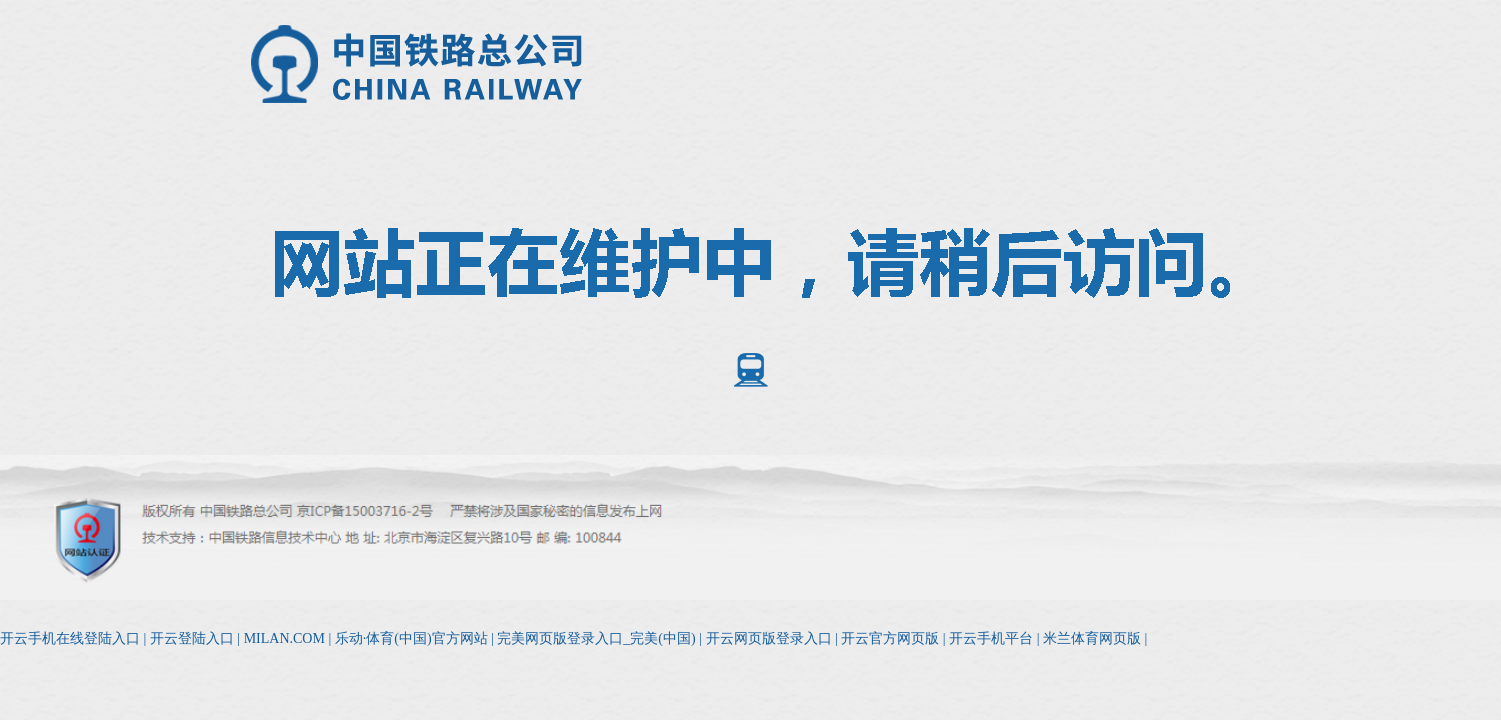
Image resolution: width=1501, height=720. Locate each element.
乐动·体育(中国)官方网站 (411, 638)
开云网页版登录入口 (769, 638)
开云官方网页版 (890, 638)
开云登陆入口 (192, 638)
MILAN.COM (284, 638)
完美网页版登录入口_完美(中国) (596, 638)
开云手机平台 (991, 638)
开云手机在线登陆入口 (70, 638)
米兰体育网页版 (1092, 638)
